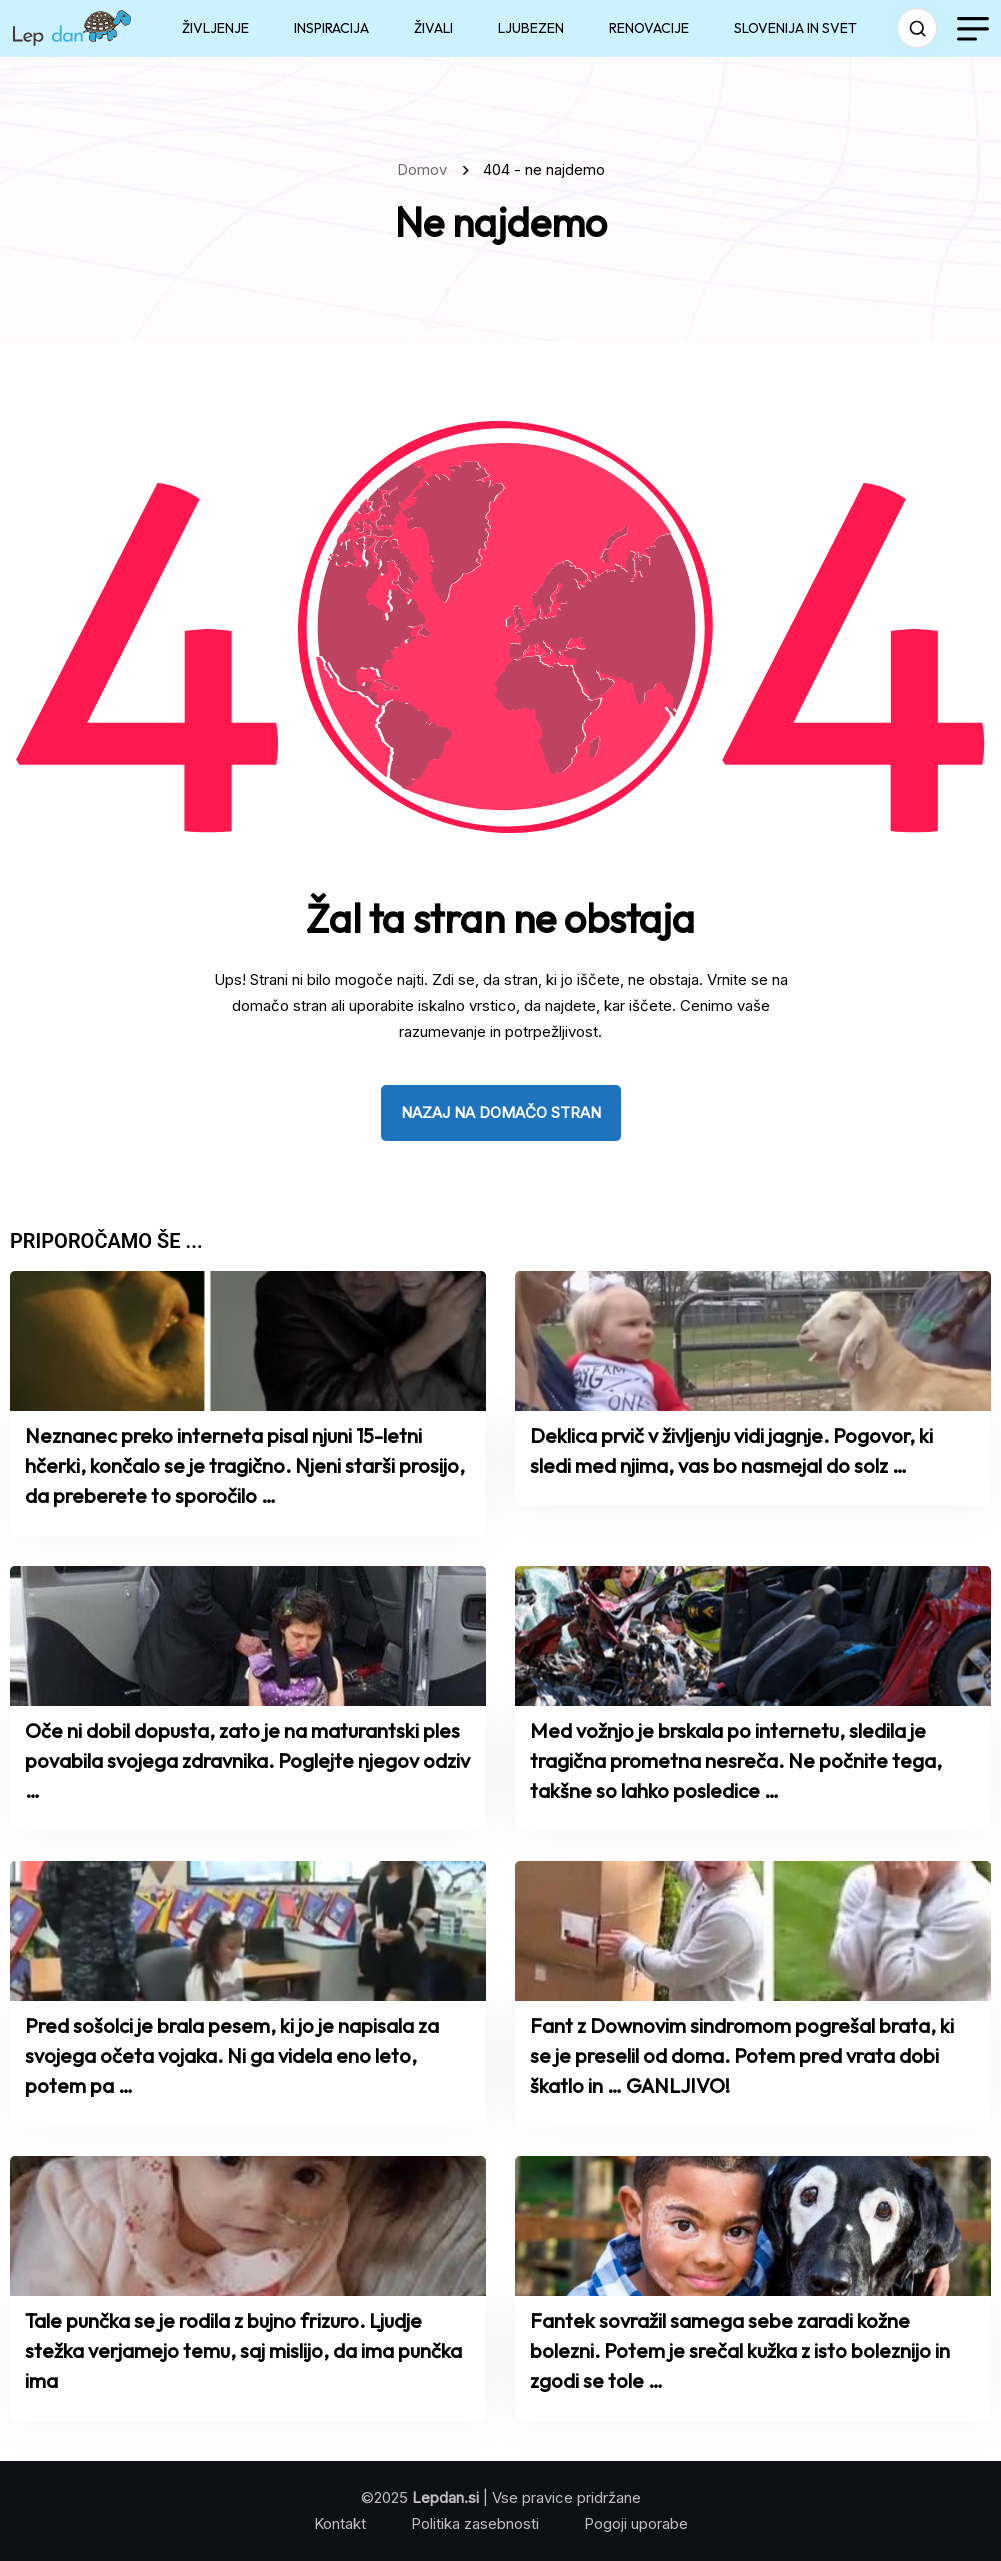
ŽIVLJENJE (215, 28)
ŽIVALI (433, 28)
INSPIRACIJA (331, 28)
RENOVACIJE (649, 28)
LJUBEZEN (531, 28)
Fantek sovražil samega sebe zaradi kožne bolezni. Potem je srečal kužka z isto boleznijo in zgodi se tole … (740, 2350)
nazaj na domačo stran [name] (501, 1112)
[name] (72, 28)
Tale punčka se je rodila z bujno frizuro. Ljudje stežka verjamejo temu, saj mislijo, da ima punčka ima (243, 2350)
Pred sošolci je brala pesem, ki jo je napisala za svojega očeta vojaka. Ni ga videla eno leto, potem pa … (232, 2055)
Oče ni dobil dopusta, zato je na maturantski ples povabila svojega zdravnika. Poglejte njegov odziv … (247, 1760)
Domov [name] (426, 169)
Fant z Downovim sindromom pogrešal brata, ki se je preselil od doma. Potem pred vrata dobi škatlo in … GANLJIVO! (742, 2055)
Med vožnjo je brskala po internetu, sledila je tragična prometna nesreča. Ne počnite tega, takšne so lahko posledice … (736, 1760)
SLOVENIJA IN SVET (795, 28)
